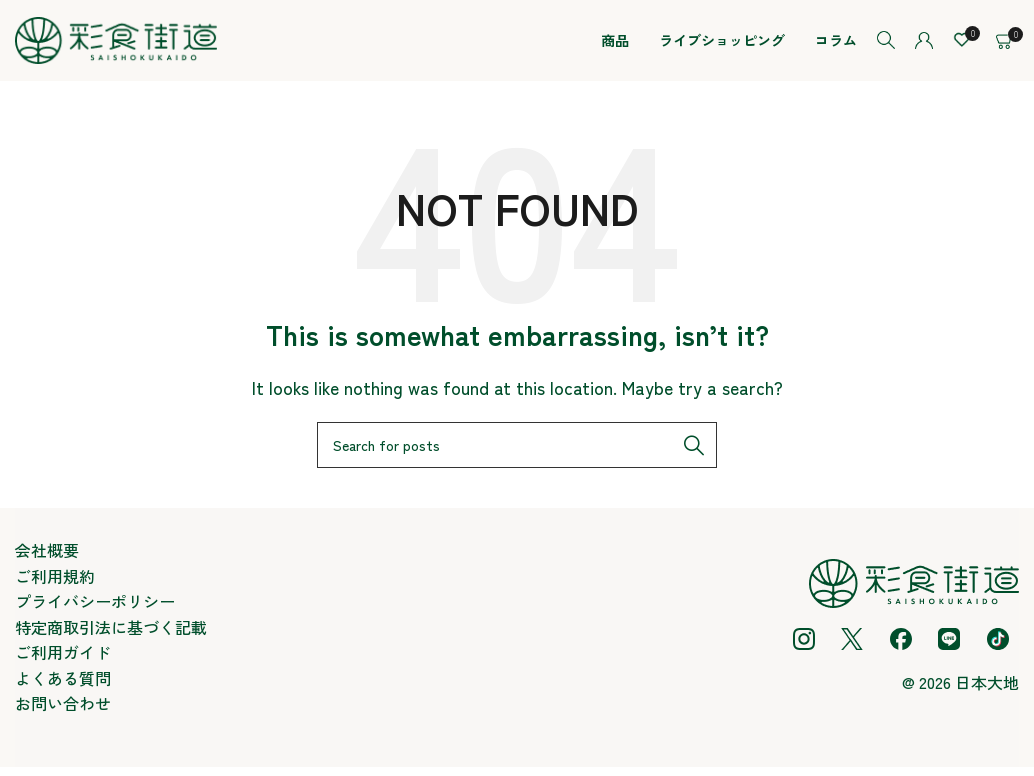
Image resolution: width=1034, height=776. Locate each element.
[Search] (886, 45)
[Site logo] (116, 42)
